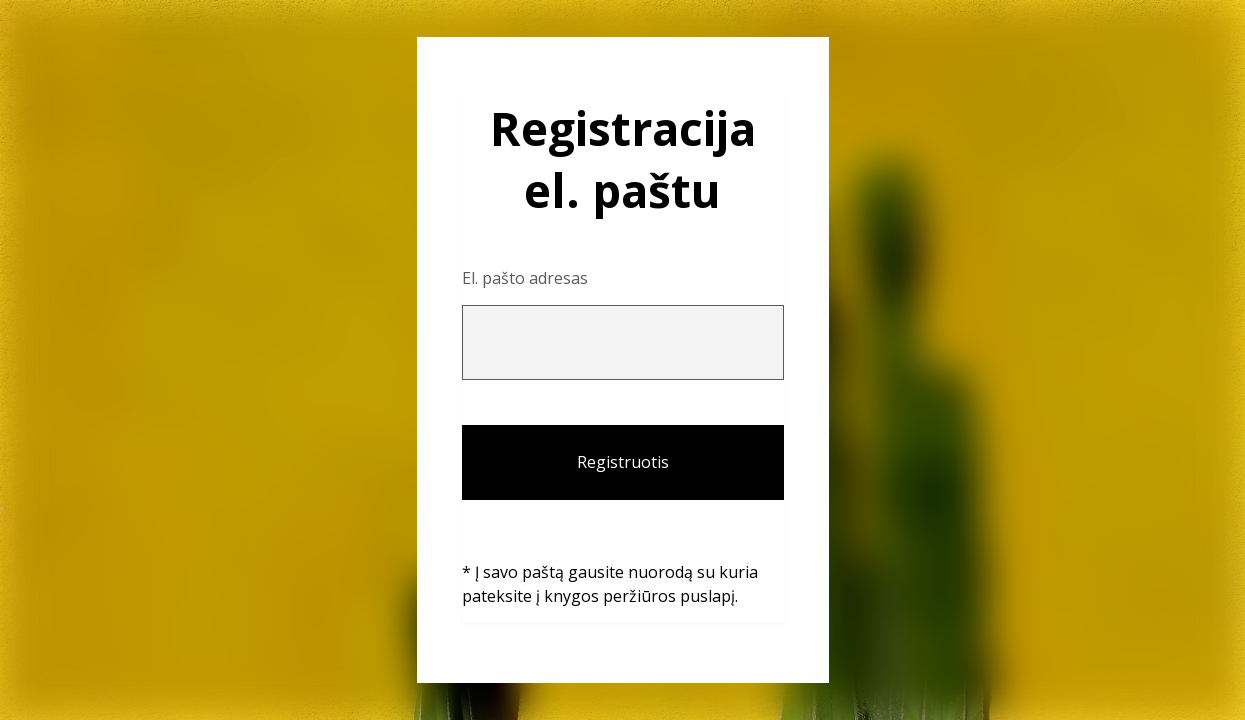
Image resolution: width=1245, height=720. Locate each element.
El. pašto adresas (525, 278)
